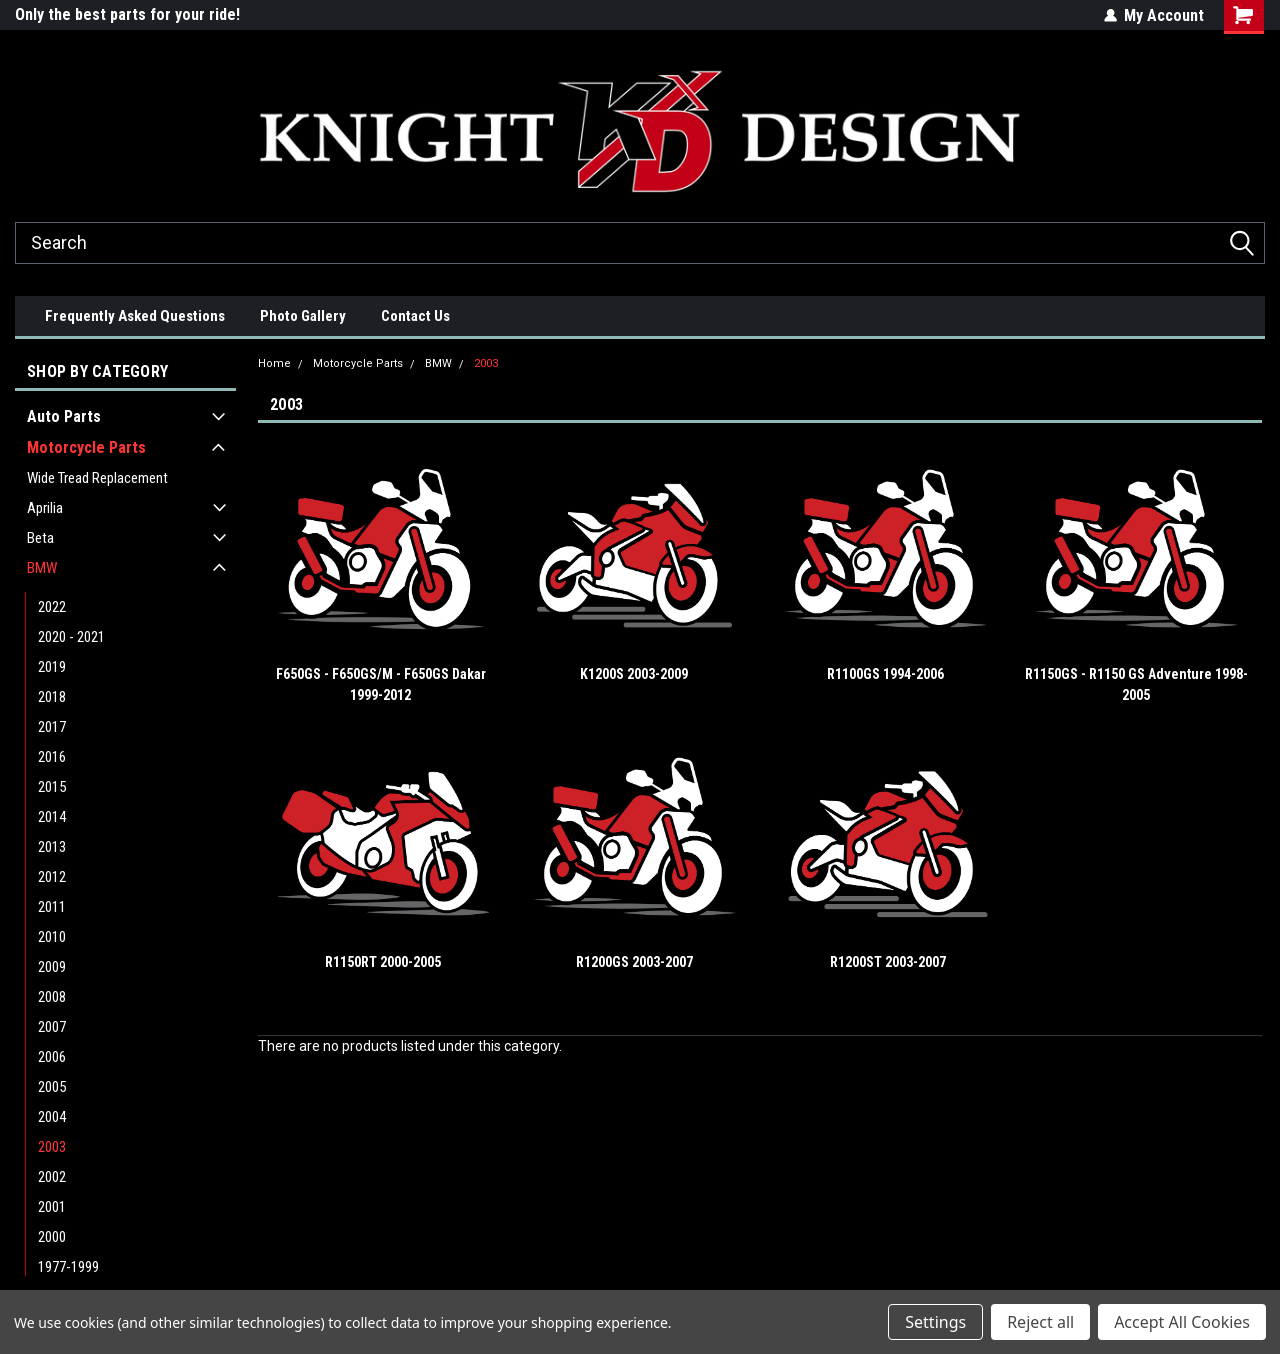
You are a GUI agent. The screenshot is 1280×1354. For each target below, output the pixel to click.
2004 (52, 1117)
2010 (52, 937)
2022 (52, 607)
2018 (52, 697)
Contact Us (415, 316)
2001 (52, 1207)
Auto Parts (64, 416)
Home (274, 363)
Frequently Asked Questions (135, 316)
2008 (52, 997)
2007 (52, 1027)
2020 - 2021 (71, 637)
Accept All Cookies (1182, 1322)
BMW (42, 568)
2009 (52, 967)
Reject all (1040, 1322)
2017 (52, 727)
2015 (52, 787)
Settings (935, 1322)
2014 (52, 817)
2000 (52, 1237)
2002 (52, 1177)
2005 (52, 1087)
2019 (52, 667)
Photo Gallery (303, 316)
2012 (52, 877)
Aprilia (45, 508)
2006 (52, 1057)
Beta (40, 538)
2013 (52, 847)
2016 (52, 757)
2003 (52, 1147)
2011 (52, 907)
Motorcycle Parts (86, 447)
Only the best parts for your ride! (127, 14)
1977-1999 (68, 1267)
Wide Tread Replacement (97, 478)
